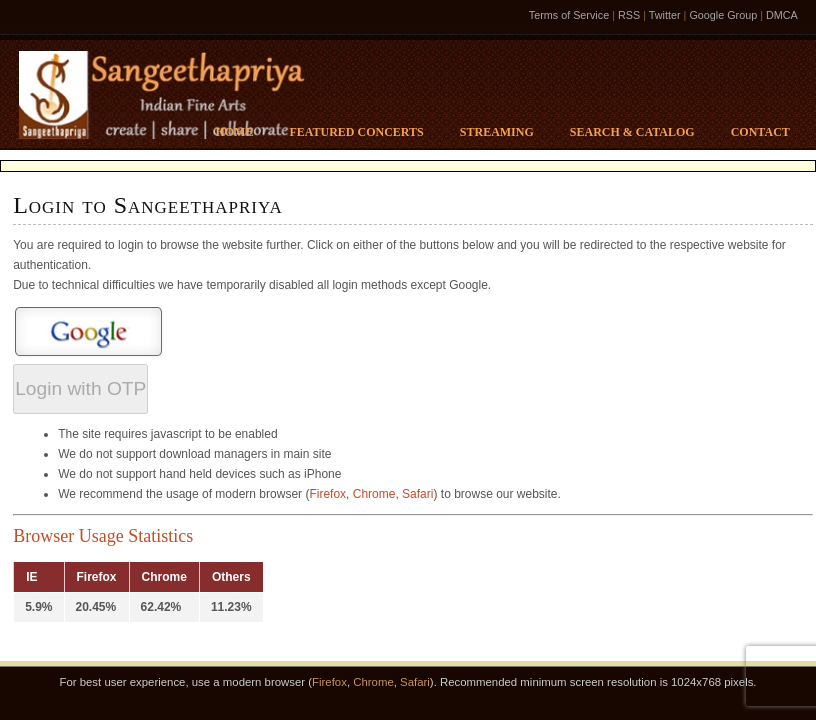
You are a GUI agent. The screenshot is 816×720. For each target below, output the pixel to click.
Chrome (374, 494)
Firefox (327, 494)
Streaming (497, 132)
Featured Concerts (356, 132)
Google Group (723, 15)
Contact (760, 132)
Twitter (665, 15)
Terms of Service (569, 15)
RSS (629, 15)
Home (234, 132)
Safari (417, 494)
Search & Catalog (632, 132)
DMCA (782, 15)
